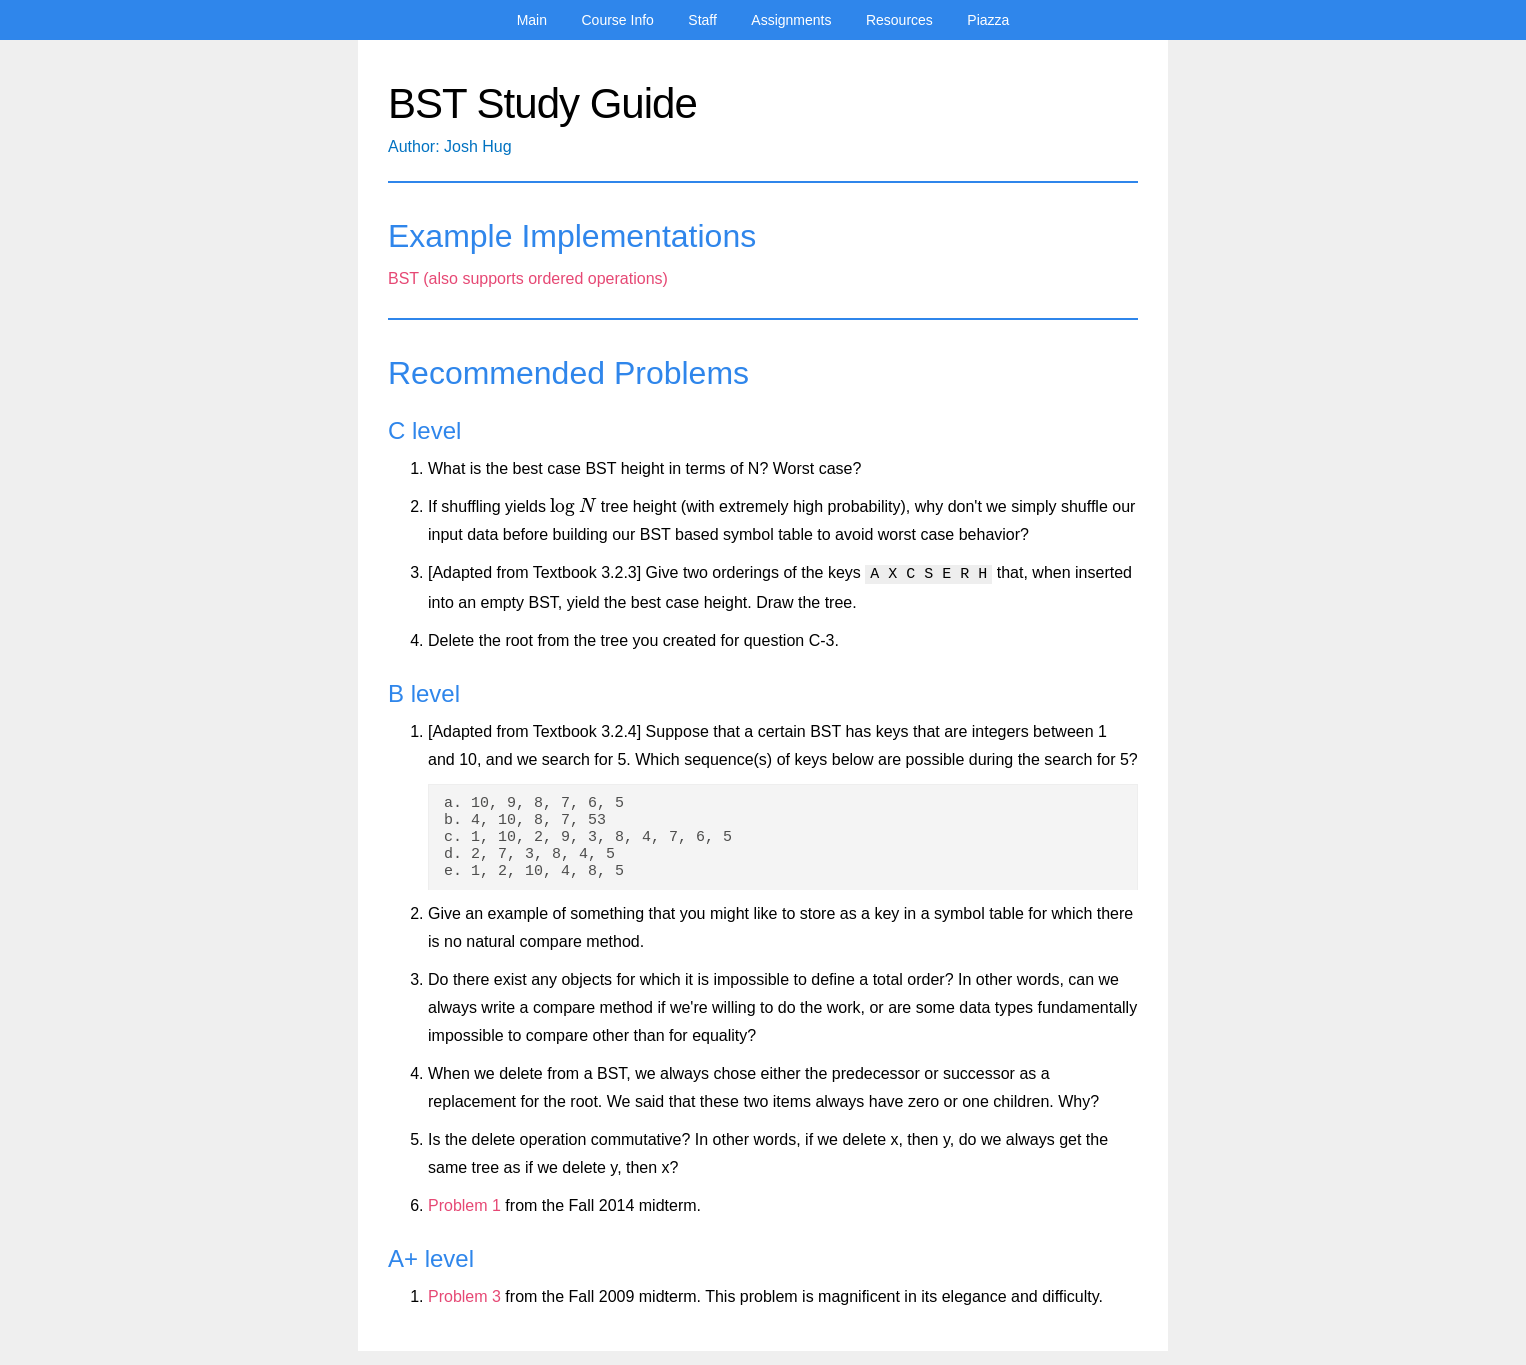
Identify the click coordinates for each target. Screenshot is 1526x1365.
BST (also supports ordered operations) (528, 278)
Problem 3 (464, 1310)
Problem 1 (464, 1219)
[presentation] (573, 506)
